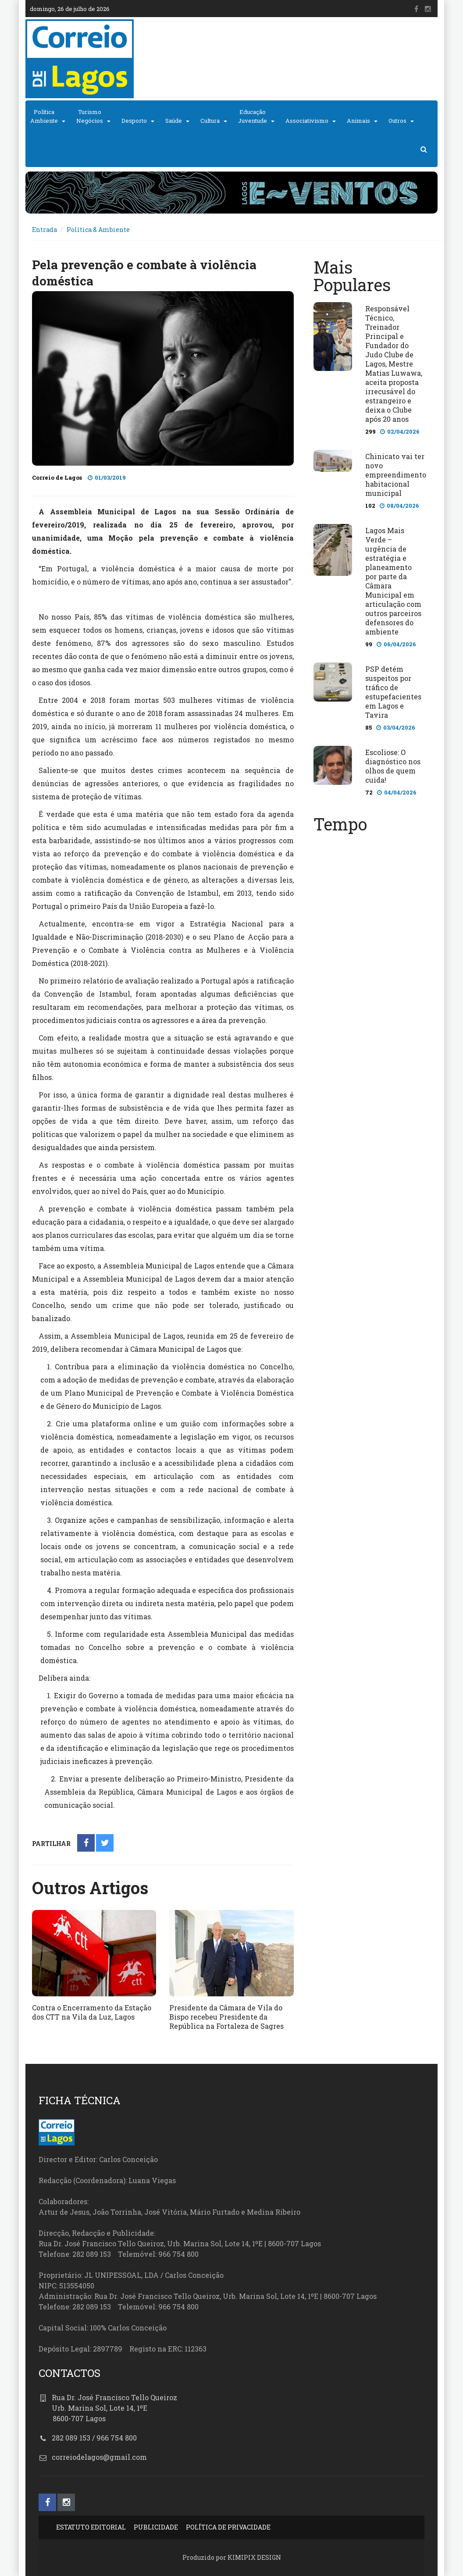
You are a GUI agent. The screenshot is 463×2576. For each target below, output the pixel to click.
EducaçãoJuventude (252, 116)
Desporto (134, 121)
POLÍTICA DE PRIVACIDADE (228, 2527)
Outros (397, 121)
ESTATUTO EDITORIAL (91, 2527)
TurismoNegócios (89, 116)
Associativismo (306, 121)
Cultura (210, 121)
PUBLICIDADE (156, 2527)
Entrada (44, 229)
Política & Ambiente (98, 229)
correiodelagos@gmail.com (99, 2457)
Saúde (173, 121)
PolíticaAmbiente (44, 116)
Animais (358, 121)
